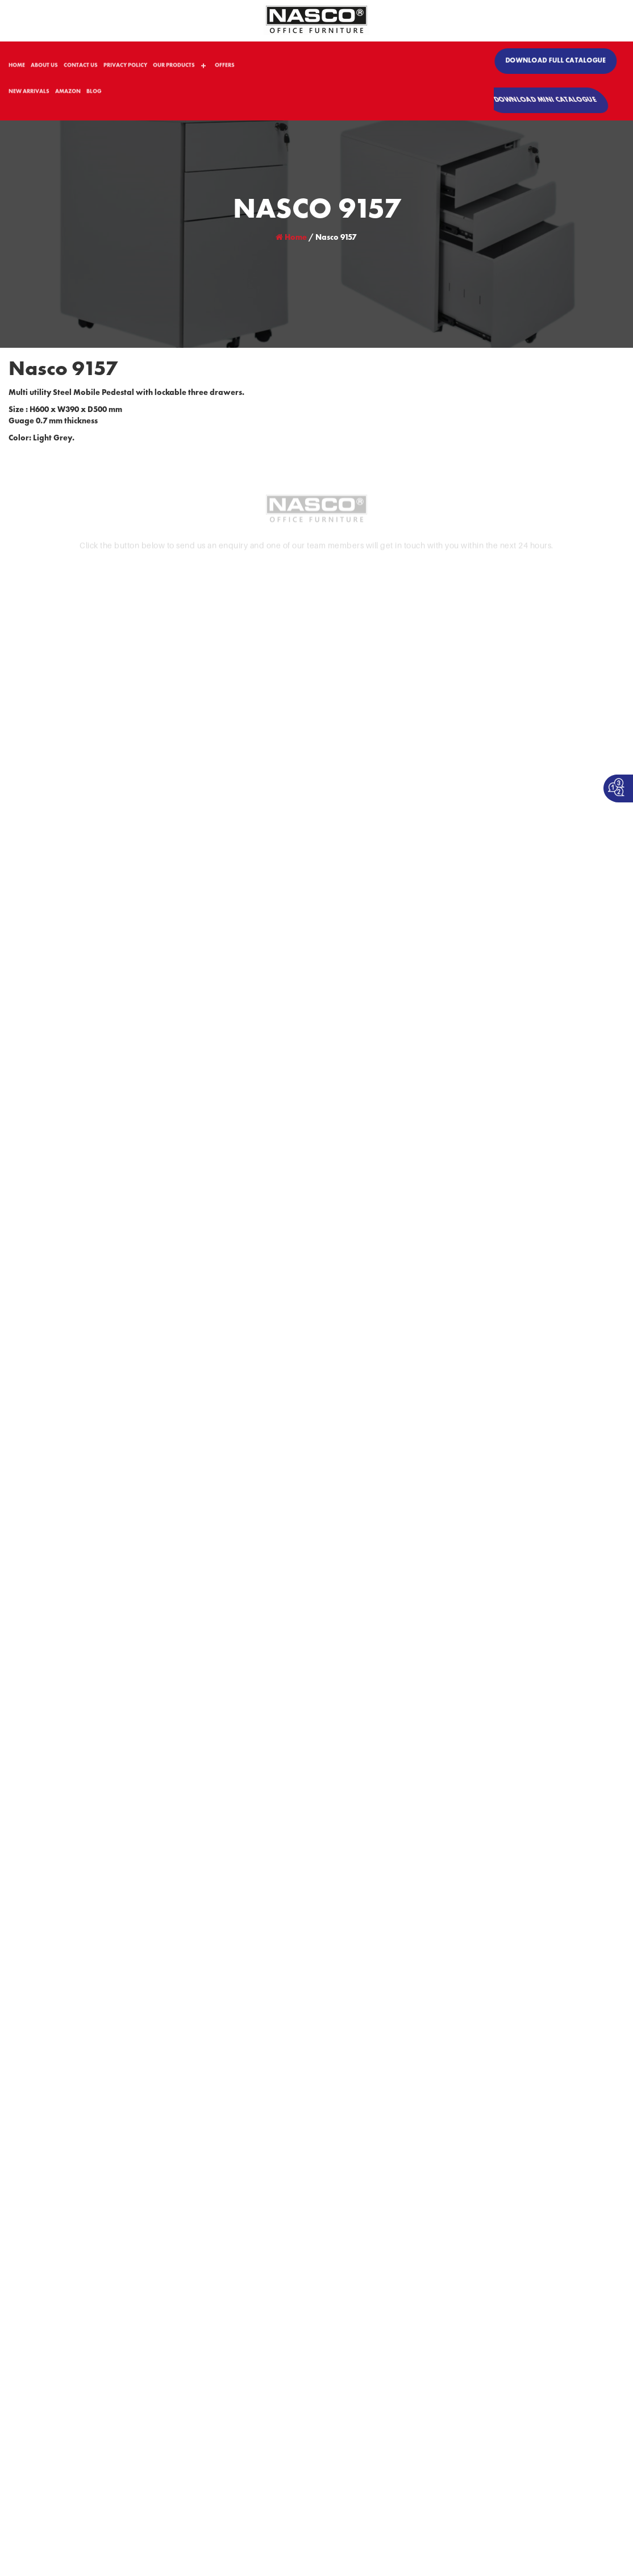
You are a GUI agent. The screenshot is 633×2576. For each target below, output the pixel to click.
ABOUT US (44, 69)
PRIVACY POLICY (125, 69)
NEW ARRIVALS (29, 95)
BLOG (94, 95)
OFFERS (225, 69)
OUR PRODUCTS (174, 69)
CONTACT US (81, 69)
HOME (17, 69)
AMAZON (68, 95)
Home (291, 238)
